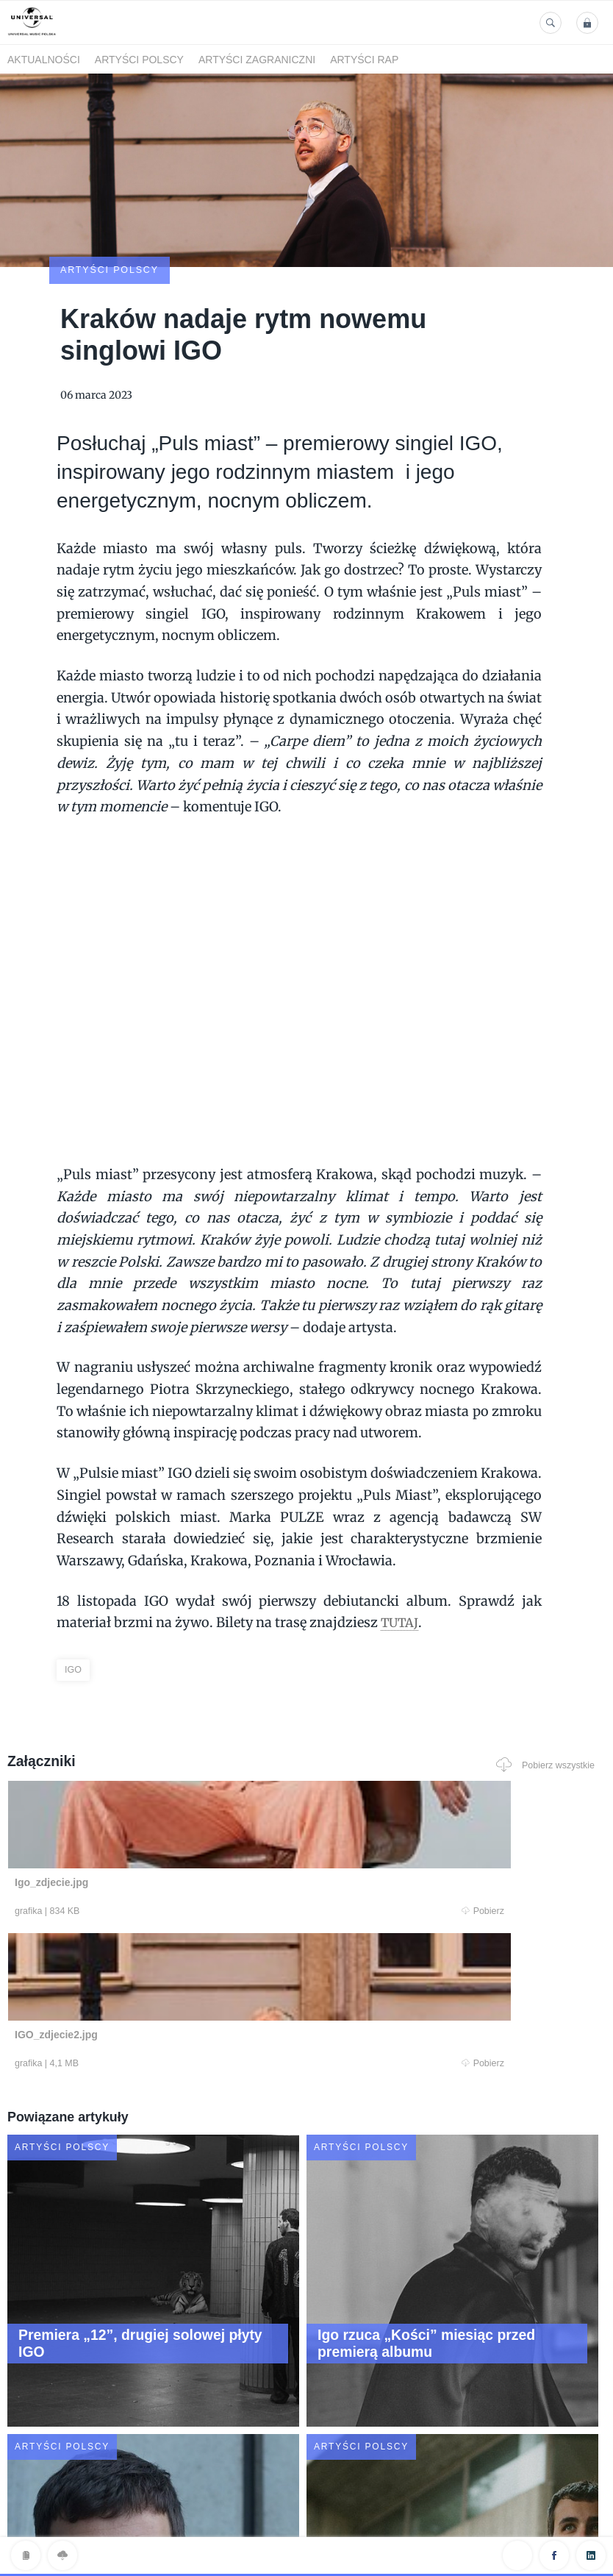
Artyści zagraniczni (256, 59)
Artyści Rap (364, 59)
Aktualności (43, 59)
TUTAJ (401, 1536)
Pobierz (168, 1826)
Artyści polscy (139, 59)
